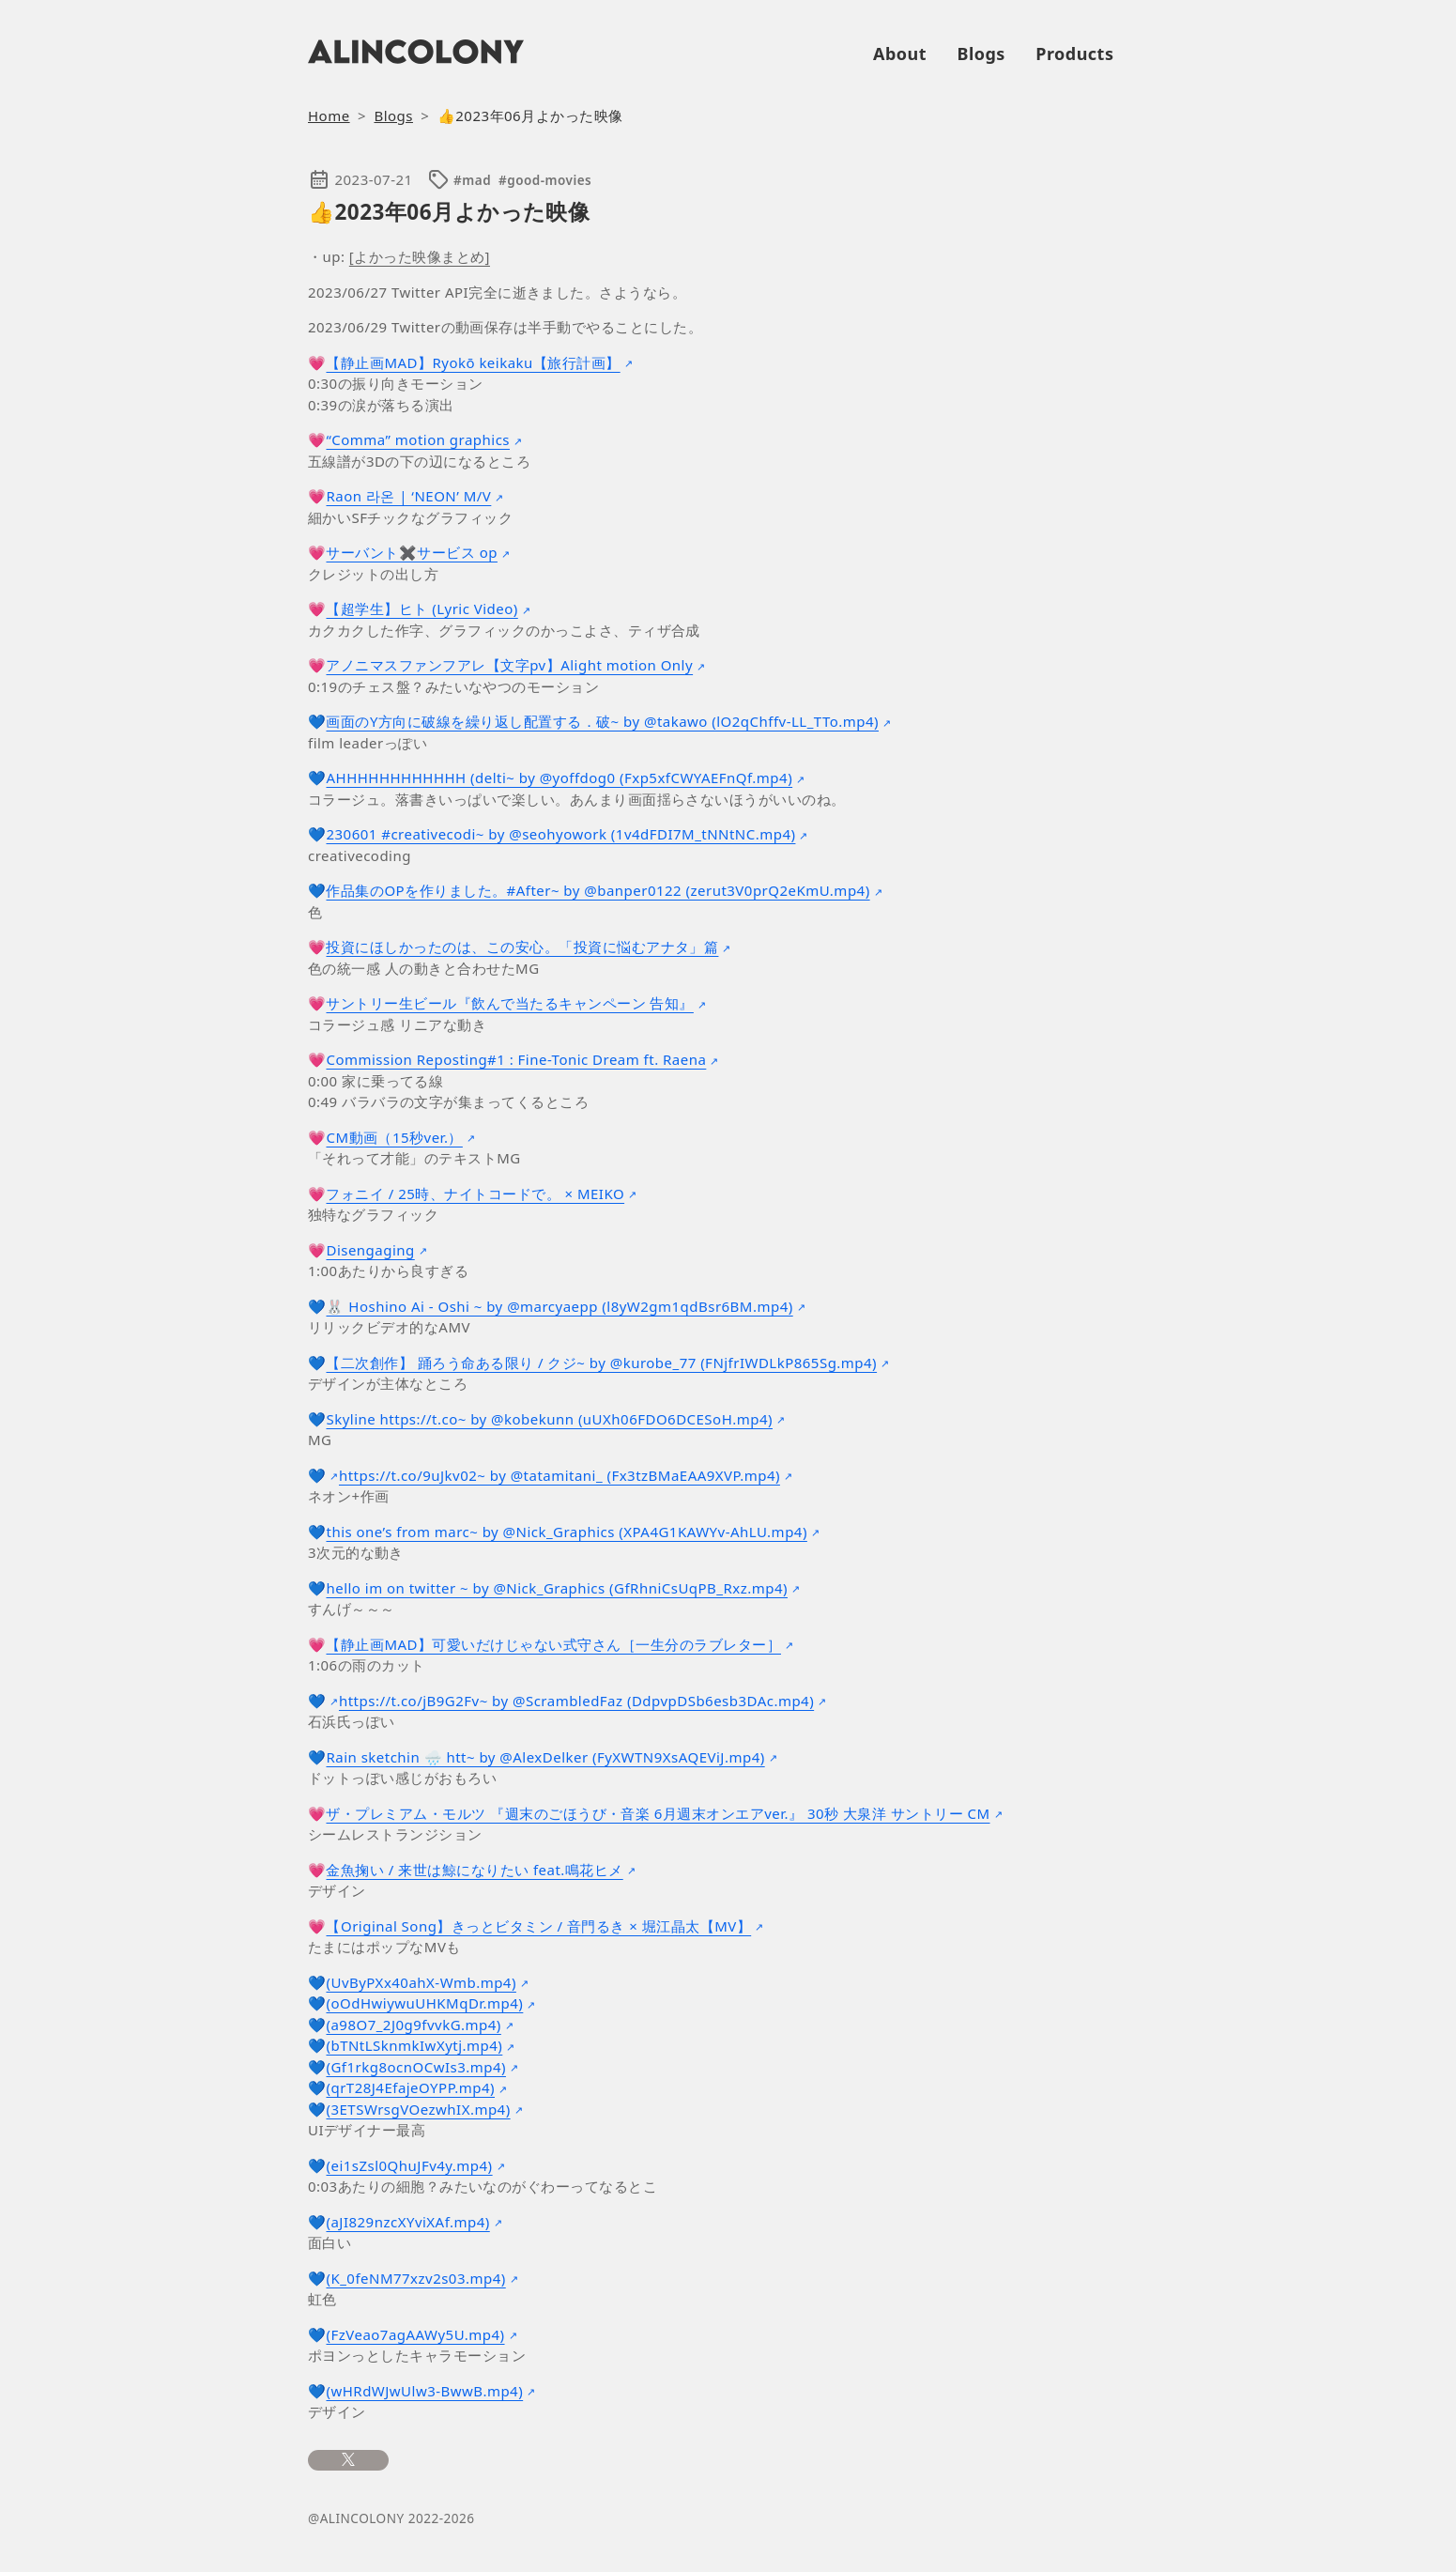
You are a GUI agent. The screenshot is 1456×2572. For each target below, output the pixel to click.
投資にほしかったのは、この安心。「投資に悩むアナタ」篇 (522, 946)
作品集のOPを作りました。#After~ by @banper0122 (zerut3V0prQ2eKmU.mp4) (597, 890)
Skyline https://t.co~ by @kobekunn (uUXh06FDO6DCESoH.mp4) (549, 1418)
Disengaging (370, 1249)
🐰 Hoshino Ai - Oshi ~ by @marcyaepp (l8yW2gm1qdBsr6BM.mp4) (559, 1306)
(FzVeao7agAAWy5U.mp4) (415, 2334)
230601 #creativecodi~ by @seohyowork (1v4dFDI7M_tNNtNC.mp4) (560, 833)
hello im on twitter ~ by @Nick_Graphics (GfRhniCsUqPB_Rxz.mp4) (557, 1588)
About (900, 53)
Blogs (980, 53)
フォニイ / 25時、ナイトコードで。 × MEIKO (475, 1193)
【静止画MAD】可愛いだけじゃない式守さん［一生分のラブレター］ (553, 1644)
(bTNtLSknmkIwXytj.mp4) (414, 2045)
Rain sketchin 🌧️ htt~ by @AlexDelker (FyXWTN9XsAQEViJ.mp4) (545, 1757)
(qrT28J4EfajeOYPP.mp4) (410, 2087)
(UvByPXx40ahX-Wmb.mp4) (420, 1982)
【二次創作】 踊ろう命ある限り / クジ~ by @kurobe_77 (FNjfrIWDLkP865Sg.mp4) (601, 1362)
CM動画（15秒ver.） (394, 1137)
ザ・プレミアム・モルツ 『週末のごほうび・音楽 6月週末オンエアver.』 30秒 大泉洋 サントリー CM (657, 1813)
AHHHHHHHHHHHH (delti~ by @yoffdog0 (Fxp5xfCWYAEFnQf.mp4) (559, 777)
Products (1074, 53)
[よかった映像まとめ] (419, 256)
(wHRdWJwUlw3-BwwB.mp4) (424, 2390)
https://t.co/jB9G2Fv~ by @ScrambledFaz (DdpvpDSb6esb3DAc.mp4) (576, 1700)
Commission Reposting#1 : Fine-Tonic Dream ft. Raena (516, 1059)
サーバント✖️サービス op (411, 552)
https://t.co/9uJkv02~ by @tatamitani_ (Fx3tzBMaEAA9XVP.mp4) (559, 1475)
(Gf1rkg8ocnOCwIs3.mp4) (415, 2066)
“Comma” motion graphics (418, 439)
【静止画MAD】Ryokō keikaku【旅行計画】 (473, 362)
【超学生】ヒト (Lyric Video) (421, 608)
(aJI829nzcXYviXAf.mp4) (407, 2221)
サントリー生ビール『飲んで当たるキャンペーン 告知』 (509, 1002)
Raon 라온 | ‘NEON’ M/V (408, 495)
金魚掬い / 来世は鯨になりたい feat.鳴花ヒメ (474, 1869)
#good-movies (544, 180)
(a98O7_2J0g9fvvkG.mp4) (413, 2024)
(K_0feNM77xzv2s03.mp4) (415, 2278)
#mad (472, 180)
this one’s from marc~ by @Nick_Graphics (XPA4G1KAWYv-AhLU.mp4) (566, 1531)
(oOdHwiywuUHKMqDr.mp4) (424, 2003)
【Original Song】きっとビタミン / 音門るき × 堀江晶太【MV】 (538, 1926)
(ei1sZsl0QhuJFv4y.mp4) (409, 2165)
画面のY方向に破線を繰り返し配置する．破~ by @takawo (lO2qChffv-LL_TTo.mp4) (602, 721)
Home (329, 115)
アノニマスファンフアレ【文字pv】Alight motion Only (509, 664)
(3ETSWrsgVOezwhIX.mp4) (418, 2109)
